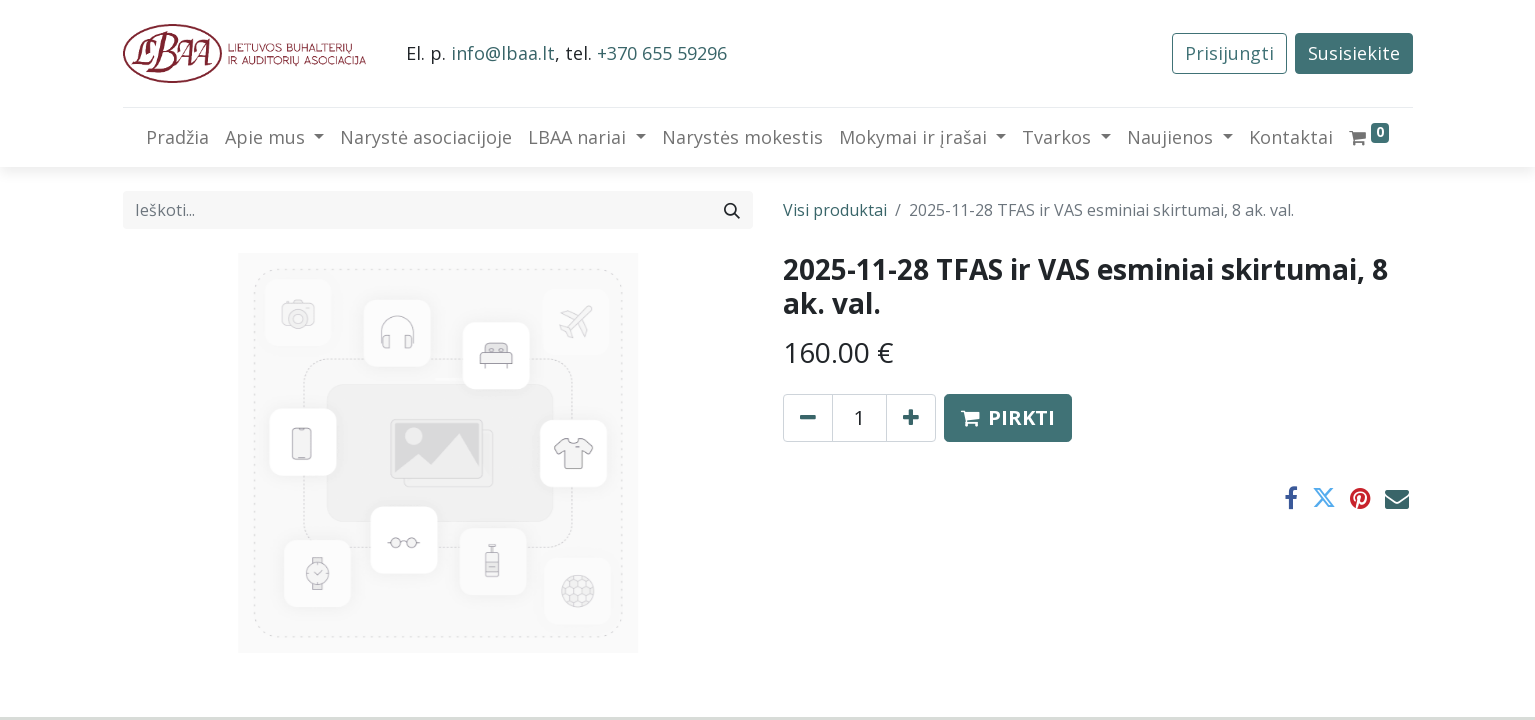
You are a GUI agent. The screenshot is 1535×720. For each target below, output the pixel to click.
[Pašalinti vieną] (808, 418)
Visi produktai (835, 210)
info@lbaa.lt (503, 53)
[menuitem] (177, 137)
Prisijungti (1229, 53)
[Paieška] (732, 210)
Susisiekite (1354, 53)
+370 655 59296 (662, 53)
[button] (1008, 418)
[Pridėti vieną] (911, 418)
